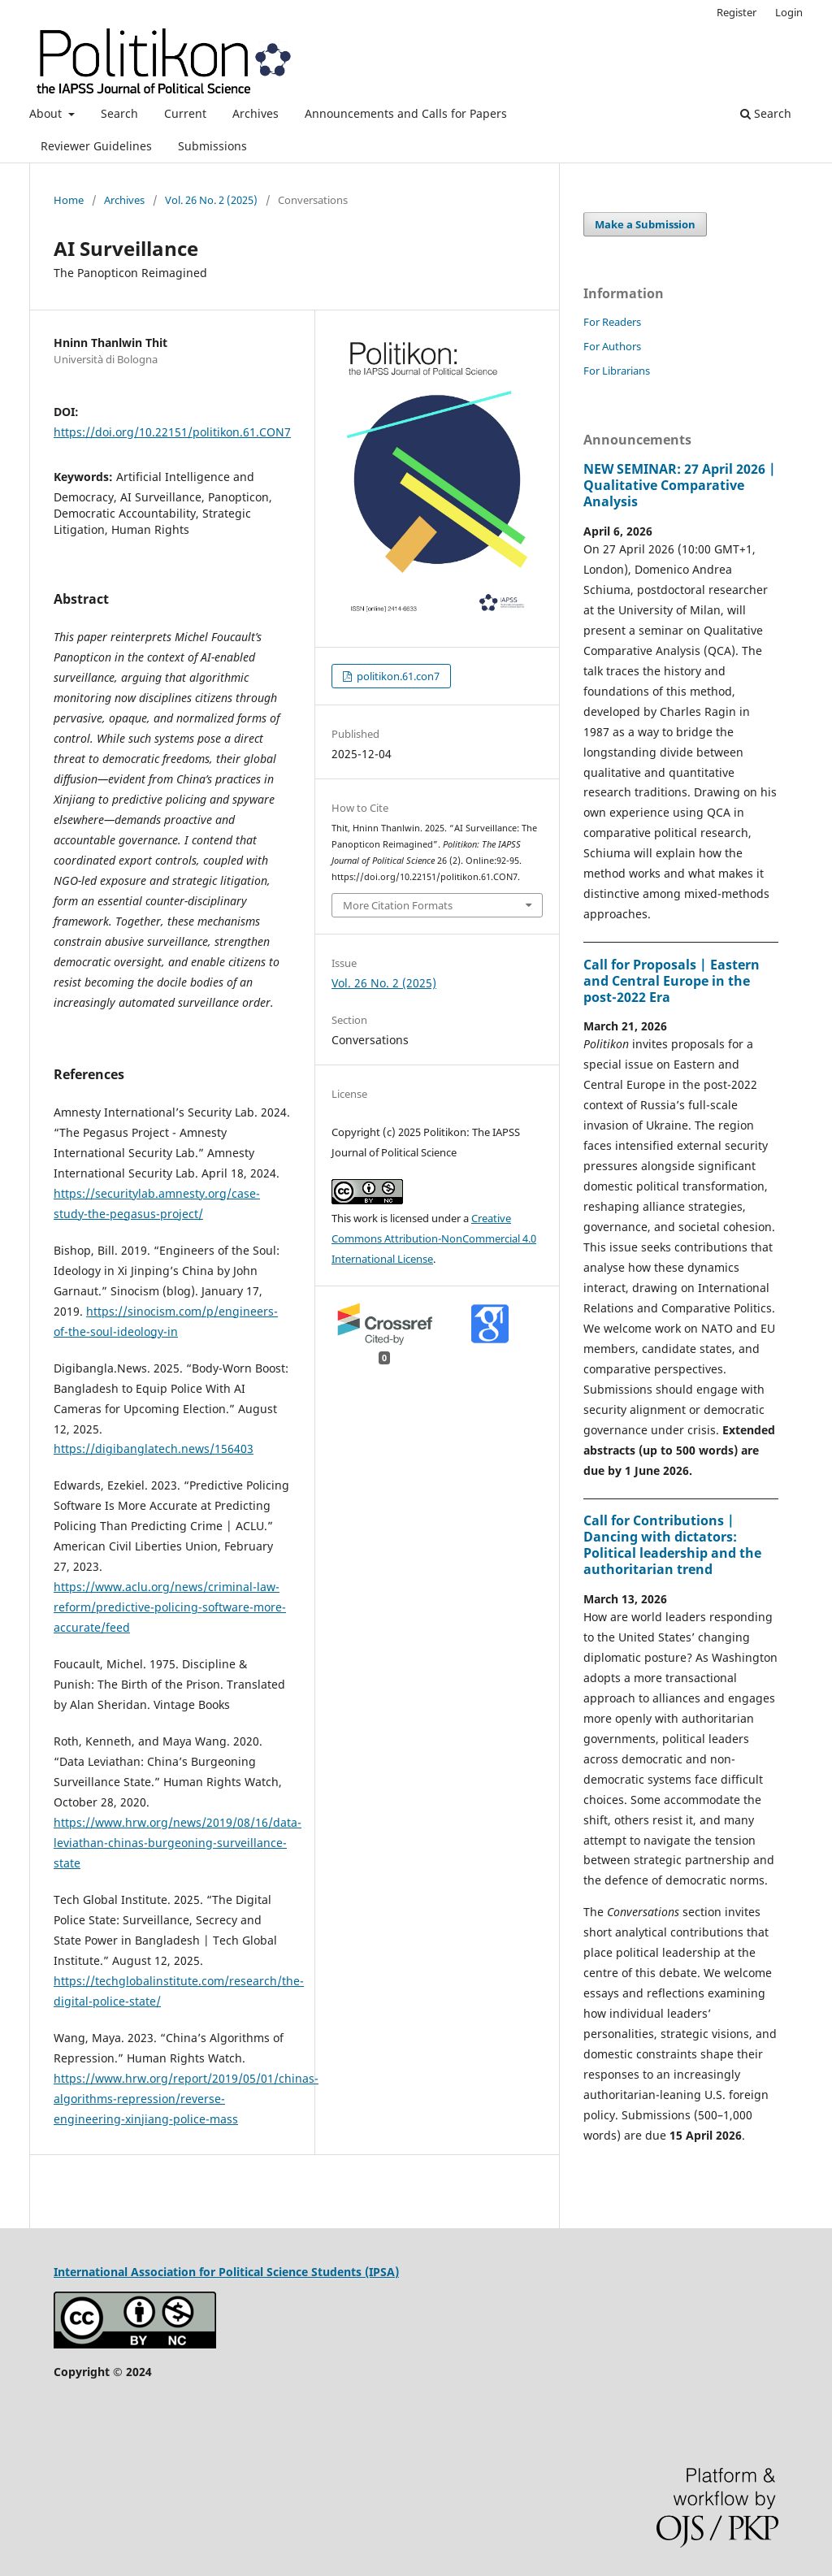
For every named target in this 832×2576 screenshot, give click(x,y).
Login (789, 12)
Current (185, 113)
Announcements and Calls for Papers (406, 113)
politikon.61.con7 (397, 676)
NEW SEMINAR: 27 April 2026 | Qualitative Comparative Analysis (679, 485)
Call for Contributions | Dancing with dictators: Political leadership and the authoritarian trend (672, 1544)
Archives (255, 113)
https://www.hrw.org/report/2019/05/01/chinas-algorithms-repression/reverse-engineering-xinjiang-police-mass (186, 2099)
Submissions (212, 146)
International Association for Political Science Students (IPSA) (226, 2271)
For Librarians (616, 370)
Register (736, 12)
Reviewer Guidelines (96, 146)
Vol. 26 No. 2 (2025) (211, 200)
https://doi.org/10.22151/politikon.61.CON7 (172, 432)
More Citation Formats (398, 905)
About (47, 113)
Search (119, 113)
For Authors (612, 346)
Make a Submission (645, 224)
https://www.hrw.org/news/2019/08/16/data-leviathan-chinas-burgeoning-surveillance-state (177, 1843)
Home (69, 200)
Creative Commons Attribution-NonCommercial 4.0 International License (434, 1238)
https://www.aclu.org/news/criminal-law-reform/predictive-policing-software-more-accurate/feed (170, 1607)
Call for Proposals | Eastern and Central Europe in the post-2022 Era (671, 981)
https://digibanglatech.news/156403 (154, 1448)
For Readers (612, 321)
